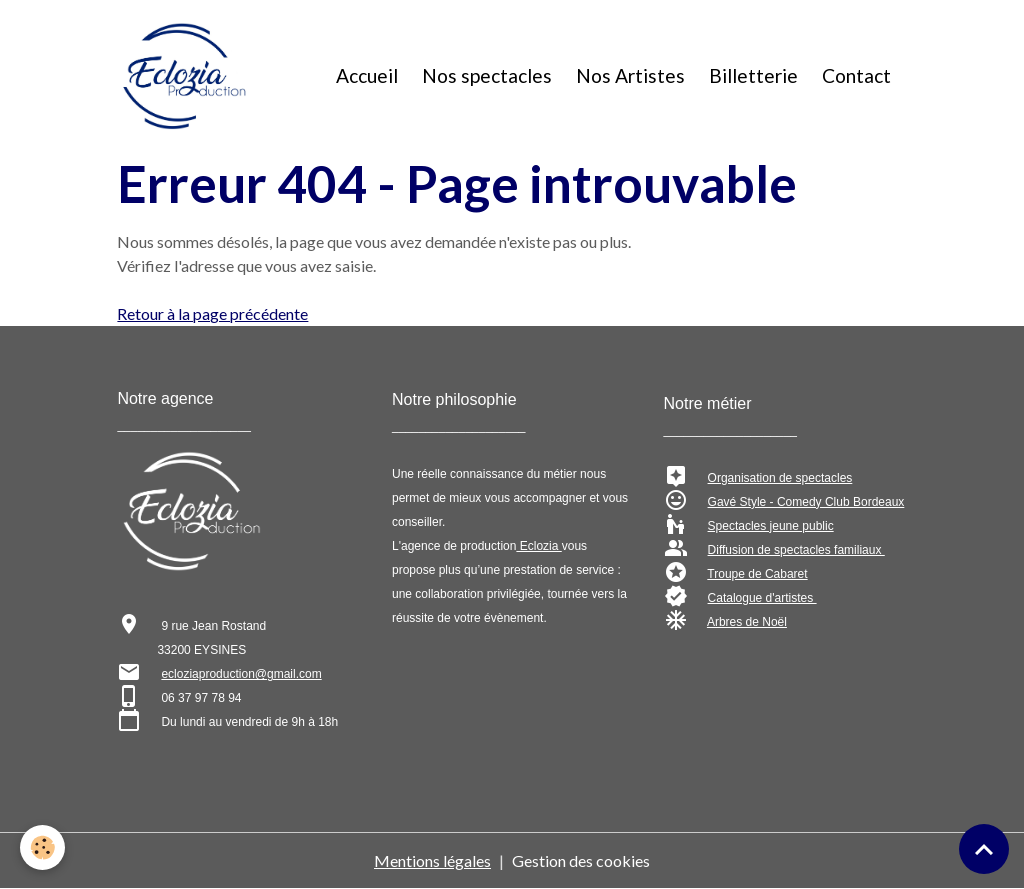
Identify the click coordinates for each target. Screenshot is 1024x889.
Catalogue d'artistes (762, 598)
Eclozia (538, 546)
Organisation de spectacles (780, 478)
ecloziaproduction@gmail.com (241, 674)
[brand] (188, 76)
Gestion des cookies (581, 860)
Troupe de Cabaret (757, 574)
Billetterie (753, 75)
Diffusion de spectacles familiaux (796, 550)
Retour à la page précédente (212, 313)
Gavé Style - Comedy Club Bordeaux (806, 502)
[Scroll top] (984, 849)
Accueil (367, 75)
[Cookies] (42, 847)
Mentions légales (432, 860)
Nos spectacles (487, 75)
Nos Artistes (630, 75)
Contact (856, 75)
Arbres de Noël (747, 622)
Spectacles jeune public (771, 526)
